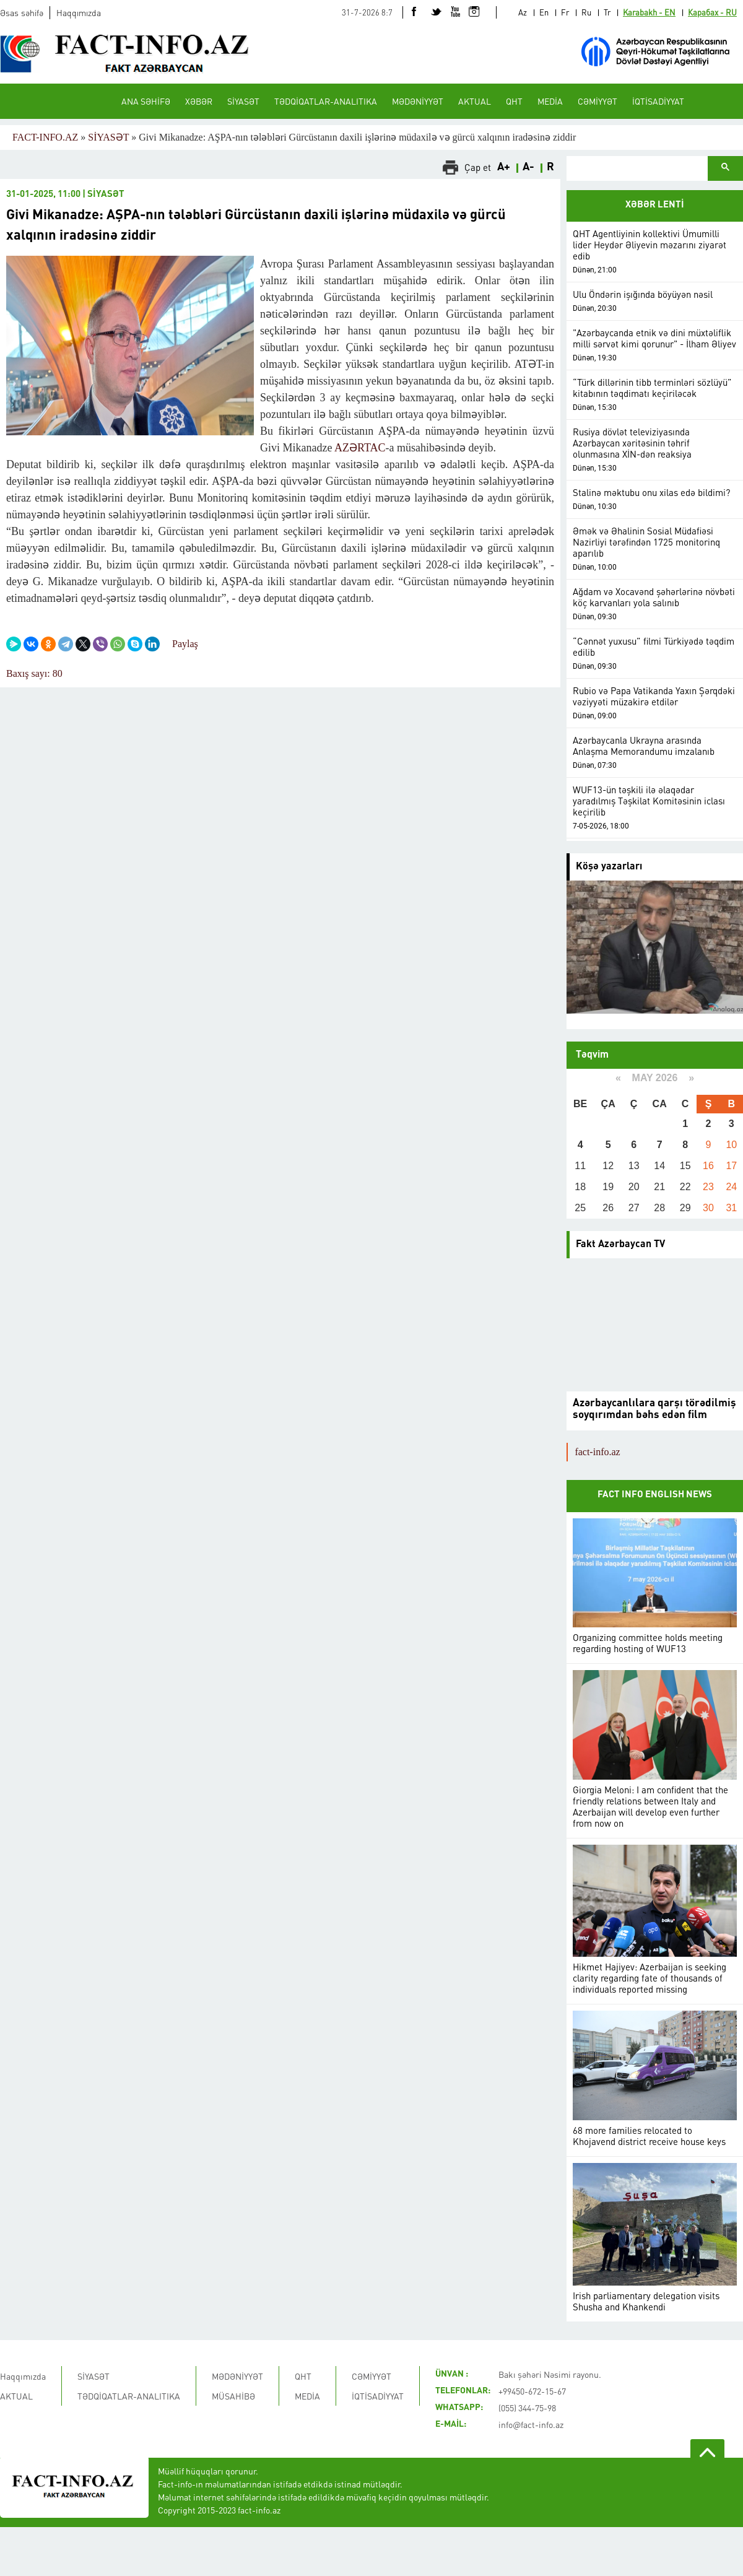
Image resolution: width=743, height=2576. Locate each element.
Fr (565, 12)
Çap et (477, 167)
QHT (514, 101)
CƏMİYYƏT (597, 101)
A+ (503, 167)
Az (522, 12)
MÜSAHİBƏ (233, 2395)
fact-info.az (597, 1452)
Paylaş (185, 643)
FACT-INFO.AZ (45, 137)
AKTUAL (474, 101)
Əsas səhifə (21, 12)
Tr (607, 12)
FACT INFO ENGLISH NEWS (654, 1495)
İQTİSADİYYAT (658, 101)
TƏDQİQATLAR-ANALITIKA (325, 101)
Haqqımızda (78, 12)
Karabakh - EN (649, 12)
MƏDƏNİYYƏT (417, 101)
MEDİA (550, 101)
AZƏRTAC (359, 448)
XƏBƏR (198, 101)
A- (528, 167)
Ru (586, 12)
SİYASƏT (243, 101)
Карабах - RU (712, 12)
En (544, 12)
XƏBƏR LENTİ (654, 205)
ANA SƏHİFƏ (145, 101)
